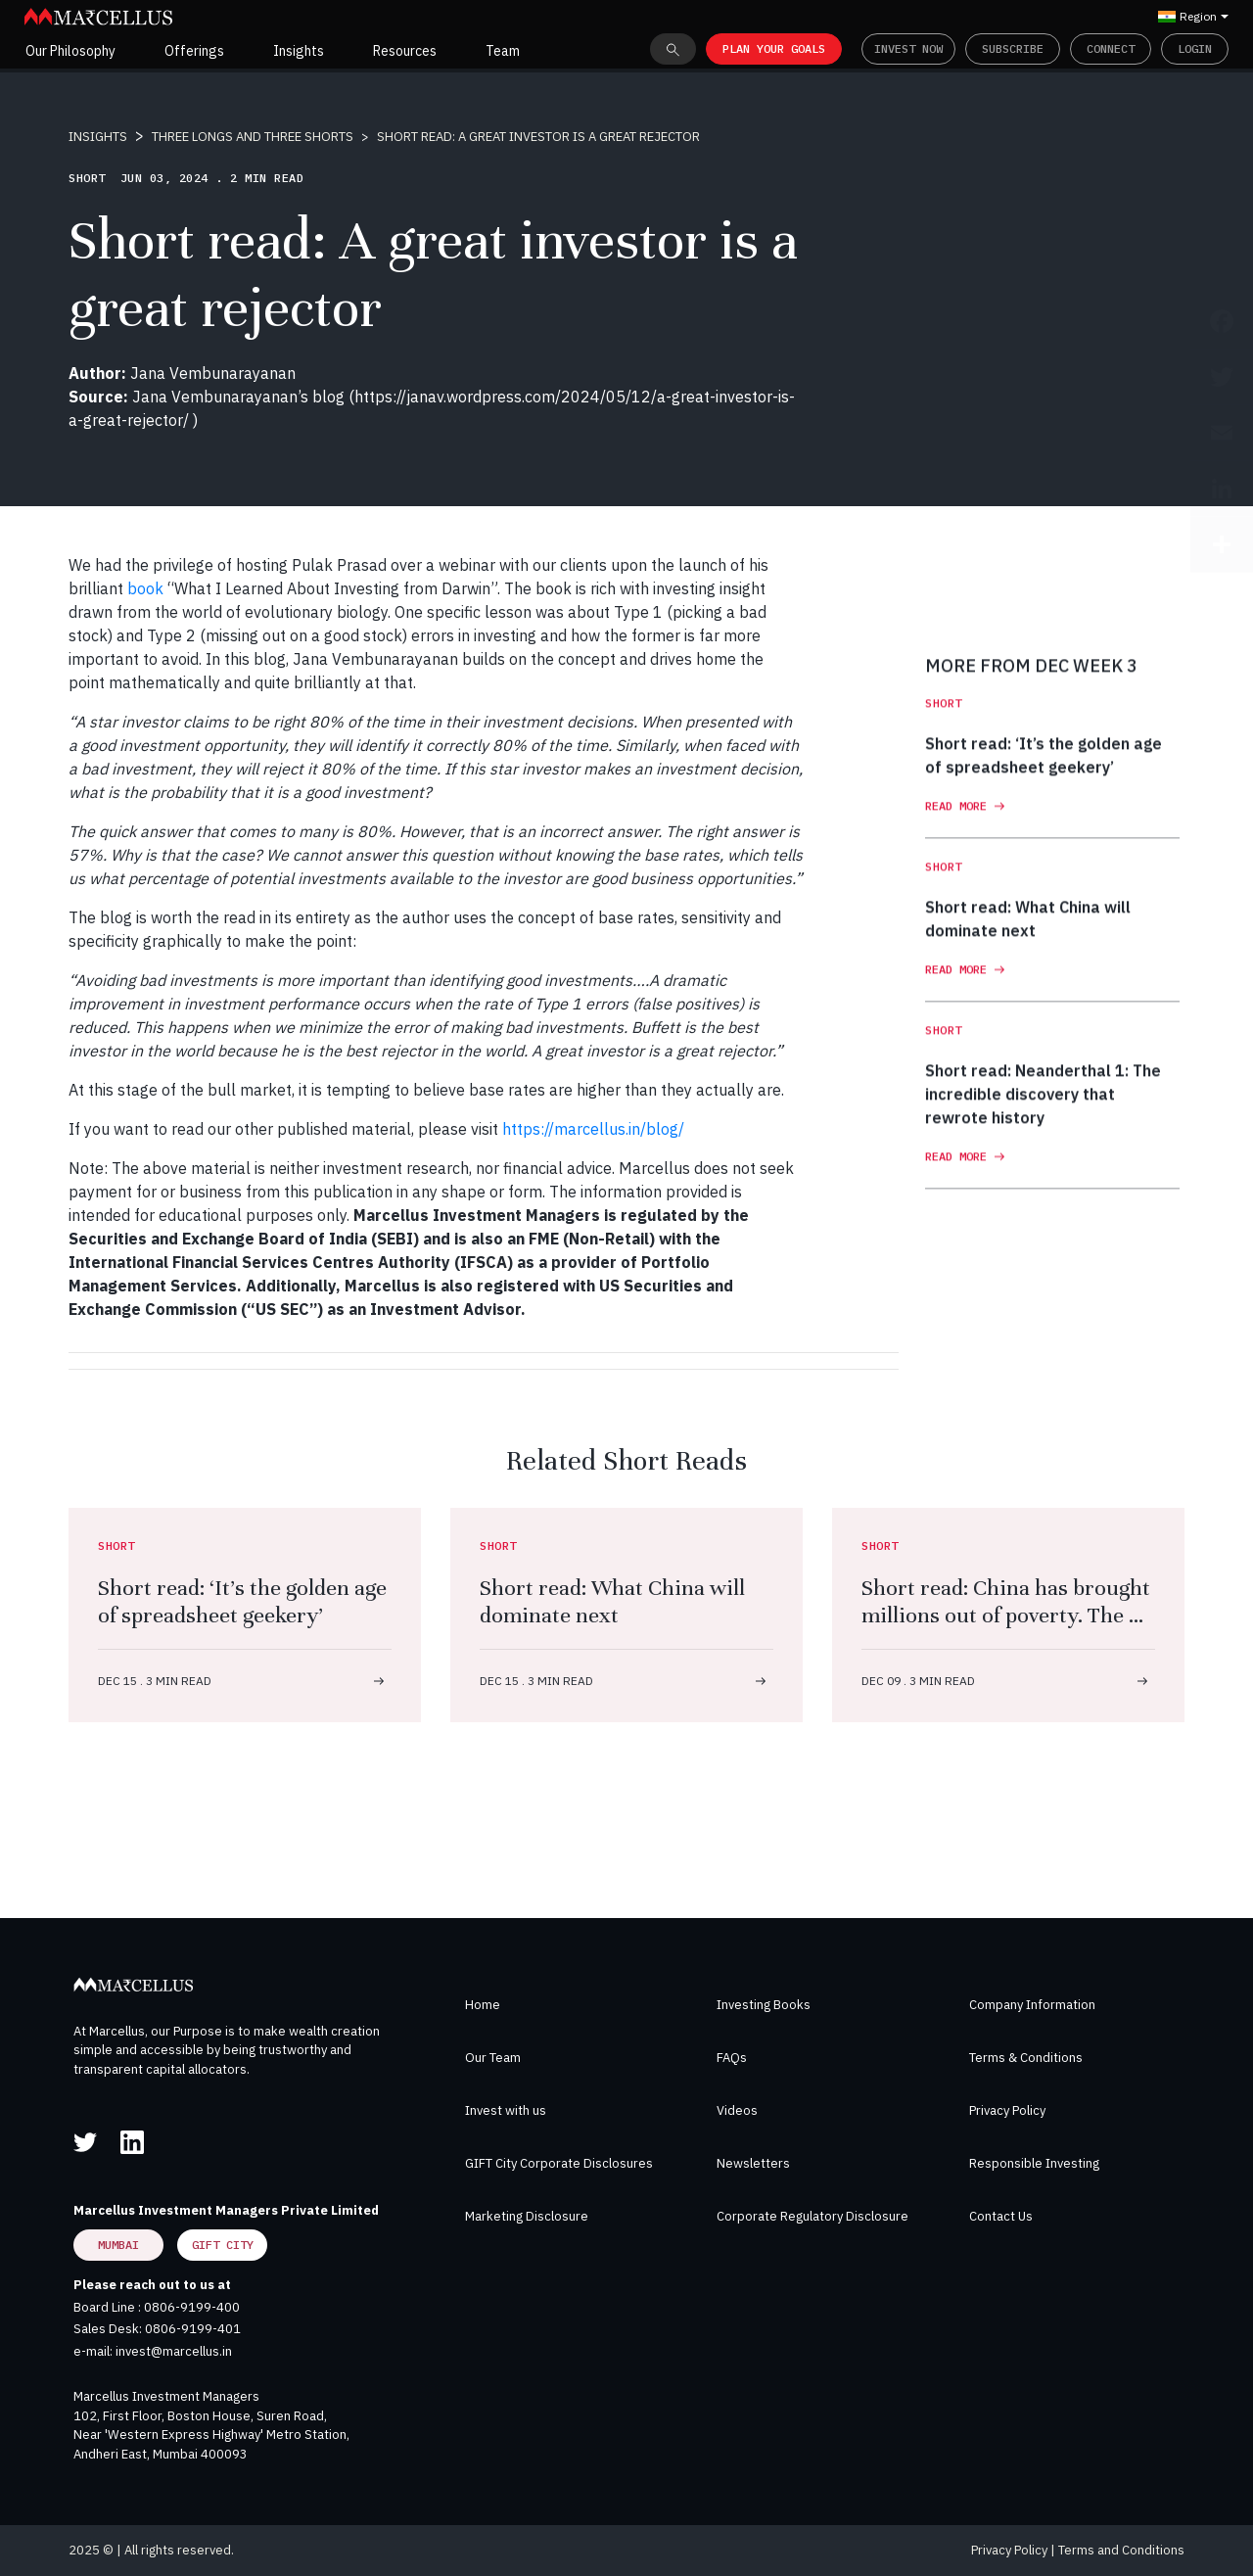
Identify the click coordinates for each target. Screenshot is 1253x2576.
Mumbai (118, 2244)
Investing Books (764, 2004)
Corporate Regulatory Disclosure (812, 2216)
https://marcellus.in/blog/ (593, 1129)
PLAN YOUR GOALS (773, 48)
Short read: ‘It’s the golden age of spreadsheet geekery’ (242, 1601)
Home (482, 2004)
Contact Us (1001, 2216)
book (145, 588)
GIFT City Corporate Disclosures (559, 2163)
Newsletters (753, 2163)
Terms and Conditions (1121, 2550)
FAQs (732, 2057)
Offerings (194, 51)
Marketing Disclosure (526, 2216)
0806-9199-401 (193, 2328)
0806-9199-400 (192, 2307)
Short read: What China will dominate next (612, 1601)
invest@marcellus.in (174, 2351)
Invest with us (505, 2110)
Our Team (493, 2057)
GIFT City (223, 2244)
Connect (1111, 48)
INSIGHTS (98, 136)
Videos (737, 2110)
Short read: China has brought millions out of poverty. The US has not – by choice (1008, 1615)
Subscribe (1013, 48)
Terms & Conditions (1026, 2057)
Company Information (1032, 2004)
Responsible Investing (1034, 2163)
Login (1195, 48)
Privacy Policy (1007, 2110)
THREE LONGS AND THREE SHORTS (252, 136)
